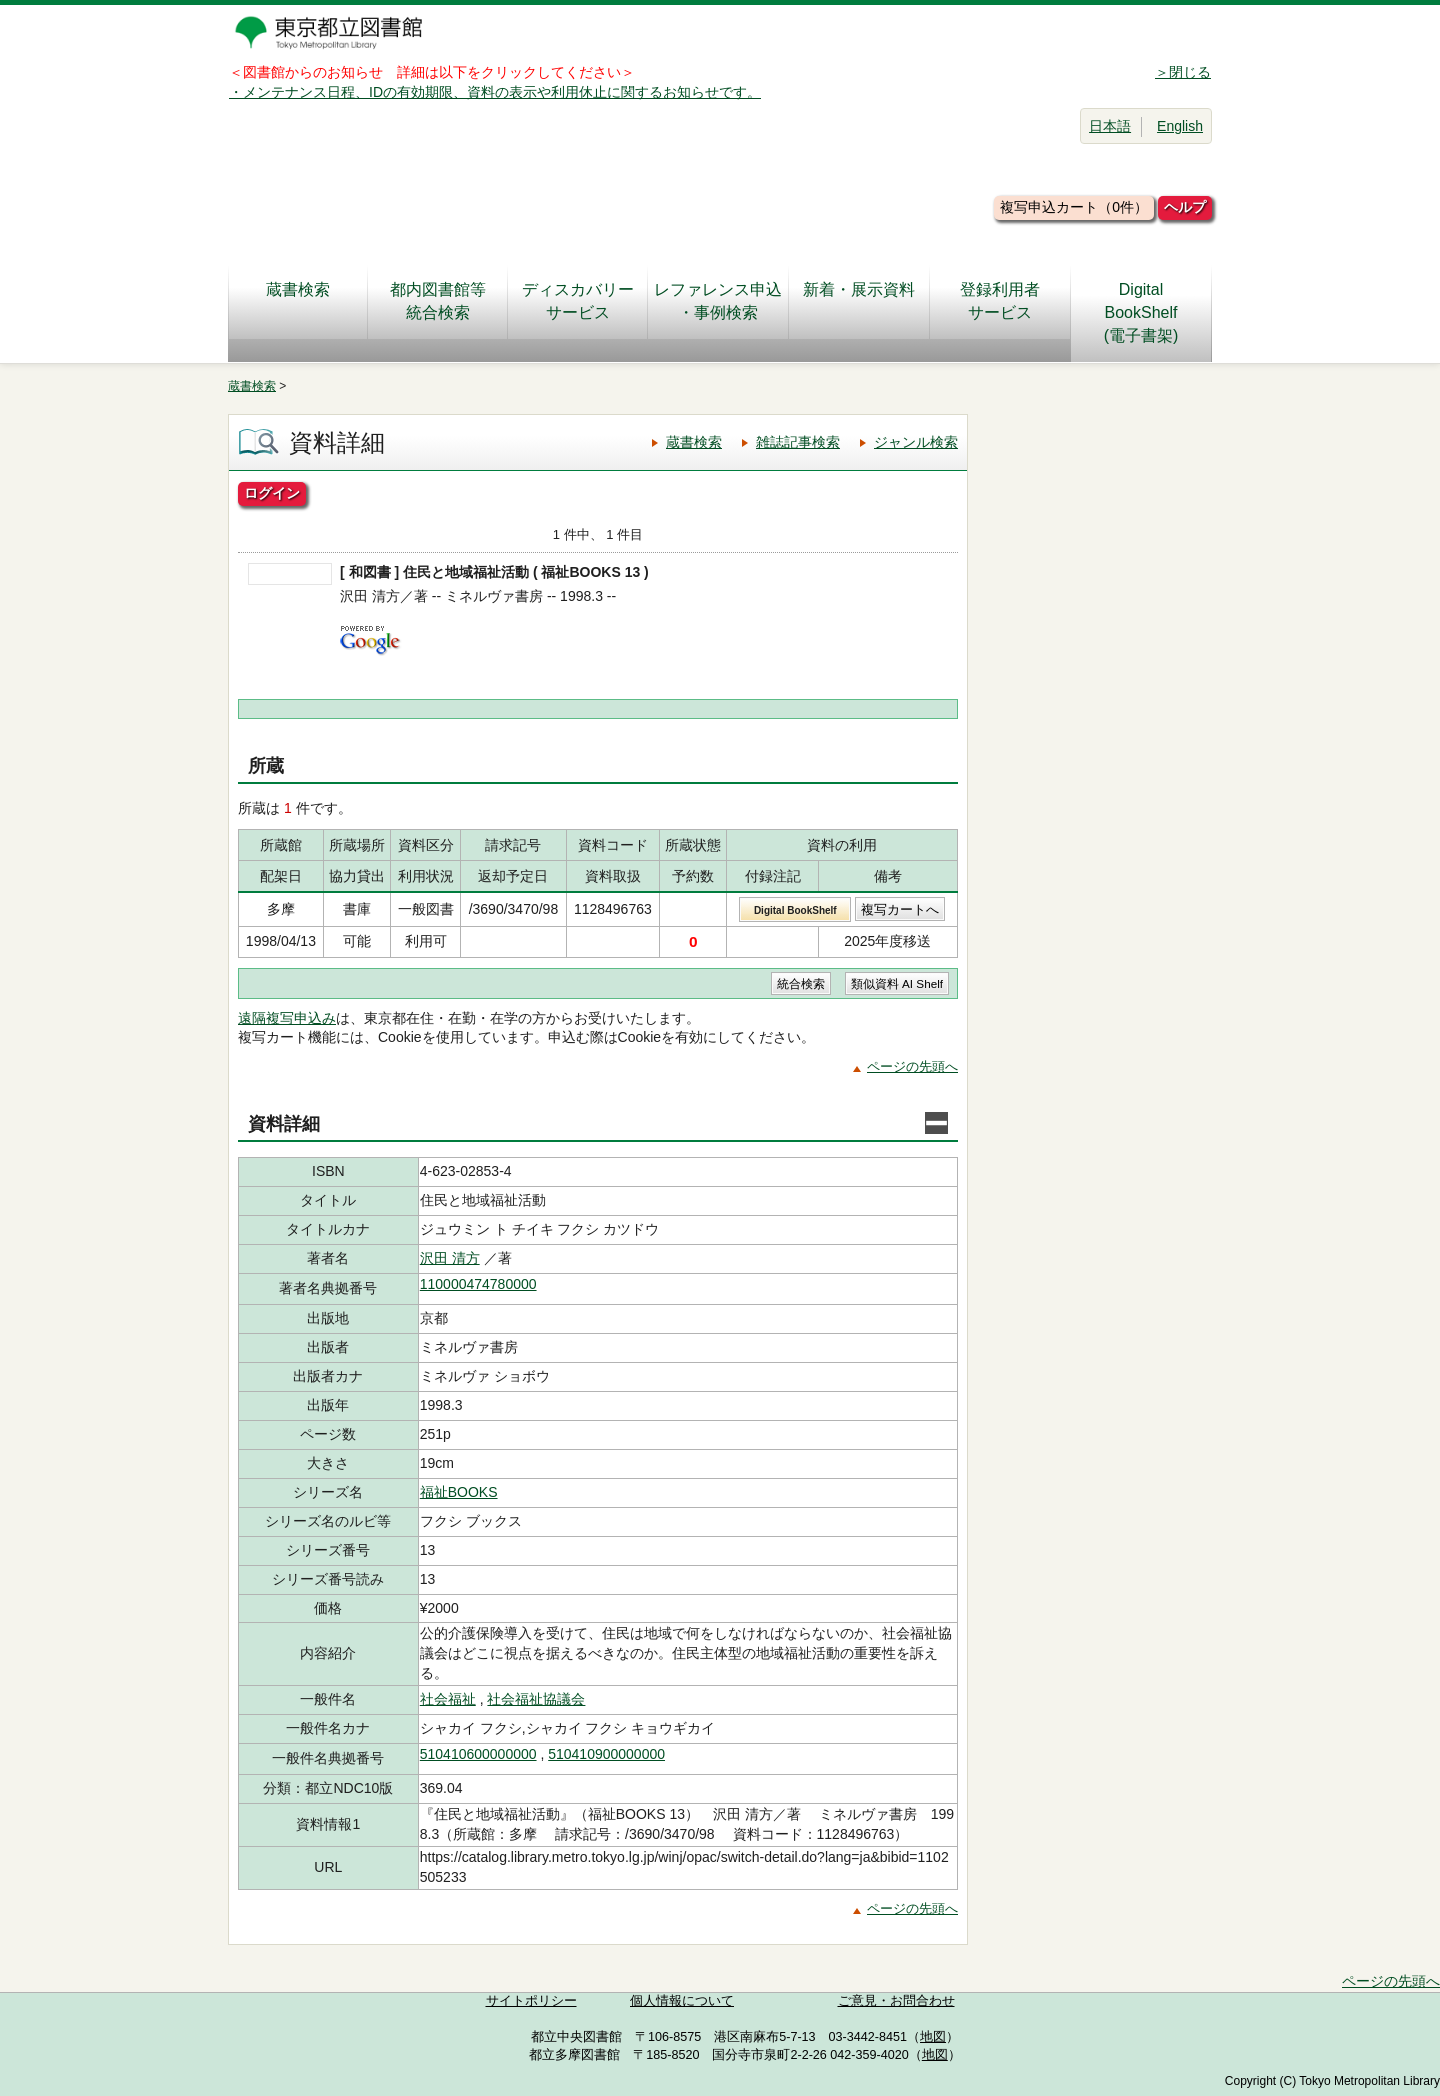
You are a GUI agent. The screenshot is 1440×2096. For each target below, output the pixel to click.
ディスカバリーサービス (578, 301)
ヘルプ (1185, 207)
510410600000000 (478, 1754)
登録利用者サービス (1000, 301)
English (1180, 126)
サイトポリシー (531, 2001)
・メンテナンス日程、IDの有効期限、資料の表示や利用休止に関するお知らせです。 (495, 92)
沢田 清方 (450, 1258)
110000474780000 (478, 1284)
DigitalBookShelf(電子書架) (1141, 312)
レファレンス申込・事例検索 (718, 301)
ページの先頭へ (912, 1066)
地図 (933, 2037)
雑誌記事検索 (798, 442)
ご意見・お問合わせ (896, 2001)
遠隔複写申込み (287, 1018)
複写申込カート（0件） (1074, 207)
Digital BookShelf (795, 910)
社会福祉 (448, 1699)
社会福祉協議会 (536, 1699)
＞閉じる (1183, 72)
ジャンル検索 (916, 442)
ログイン (272, 493)
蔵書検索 (298, 301)
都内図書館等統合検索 (438, 301)
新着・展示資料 (859, 301)
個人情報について (682, 2001)
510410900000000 (606, 1754)
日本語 (1110, 126)
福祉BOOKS (459, 1492)
